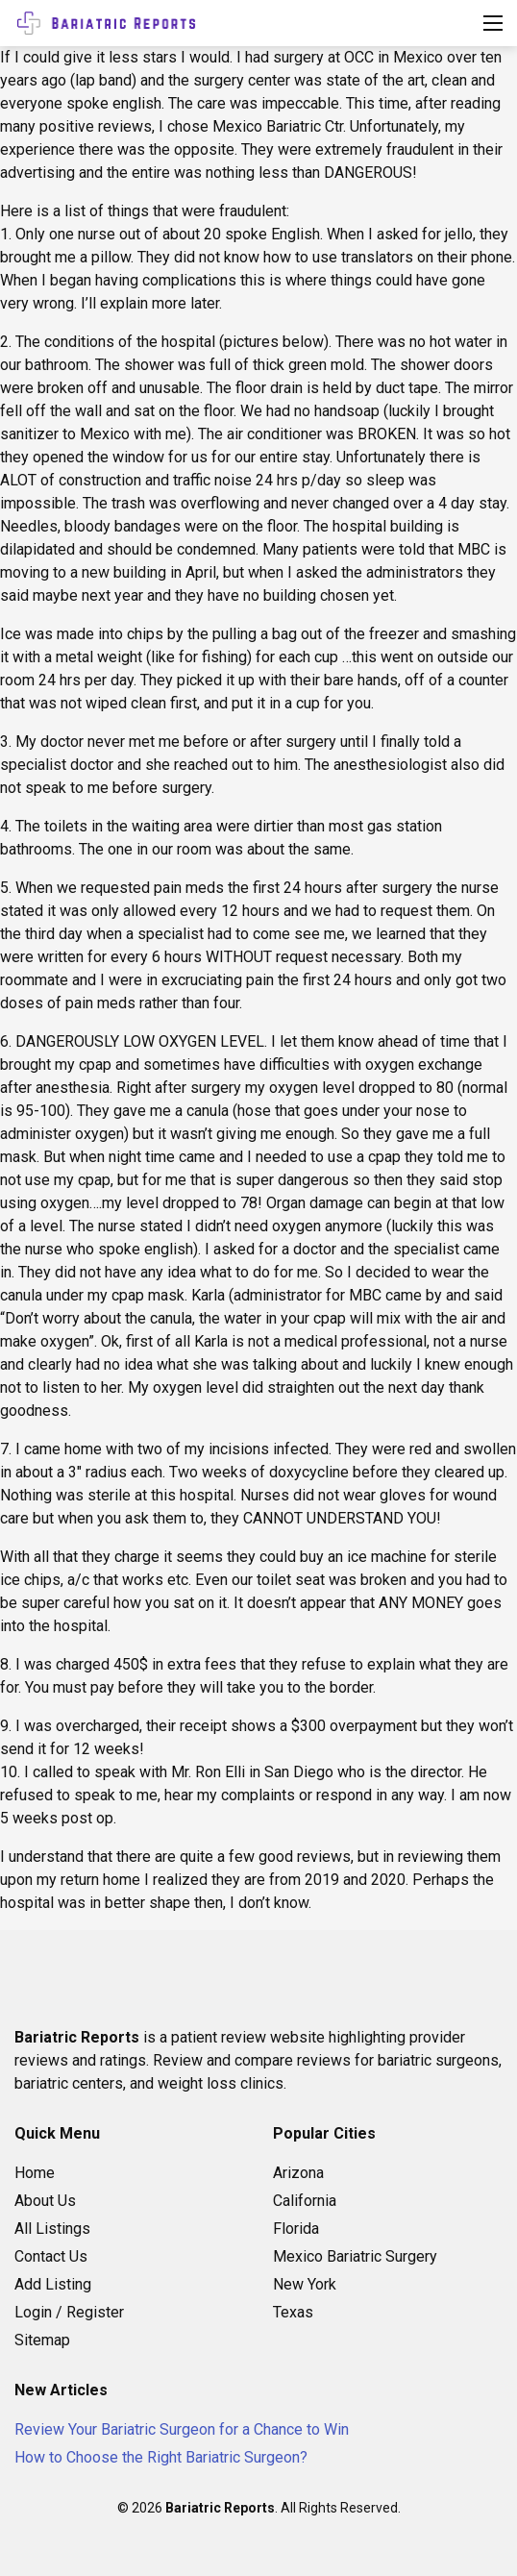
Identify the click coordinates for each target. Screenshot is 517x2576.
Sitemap (42, 2340)
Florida (296, 2228)
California (304, 2201)
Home (34, 2173)
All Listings (52, 2228)
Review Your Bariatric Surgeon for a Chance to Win (181, 2429)
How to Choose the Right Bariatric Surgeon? (161, 2457)
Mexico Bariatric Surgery (355, 2256)
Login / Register (69, 2312)
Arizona (298, 2173)
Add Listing (52, 2284)
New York (304, 2284)
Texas (293, 2312)
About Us (45, 2201)
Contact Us (50, 2256)
